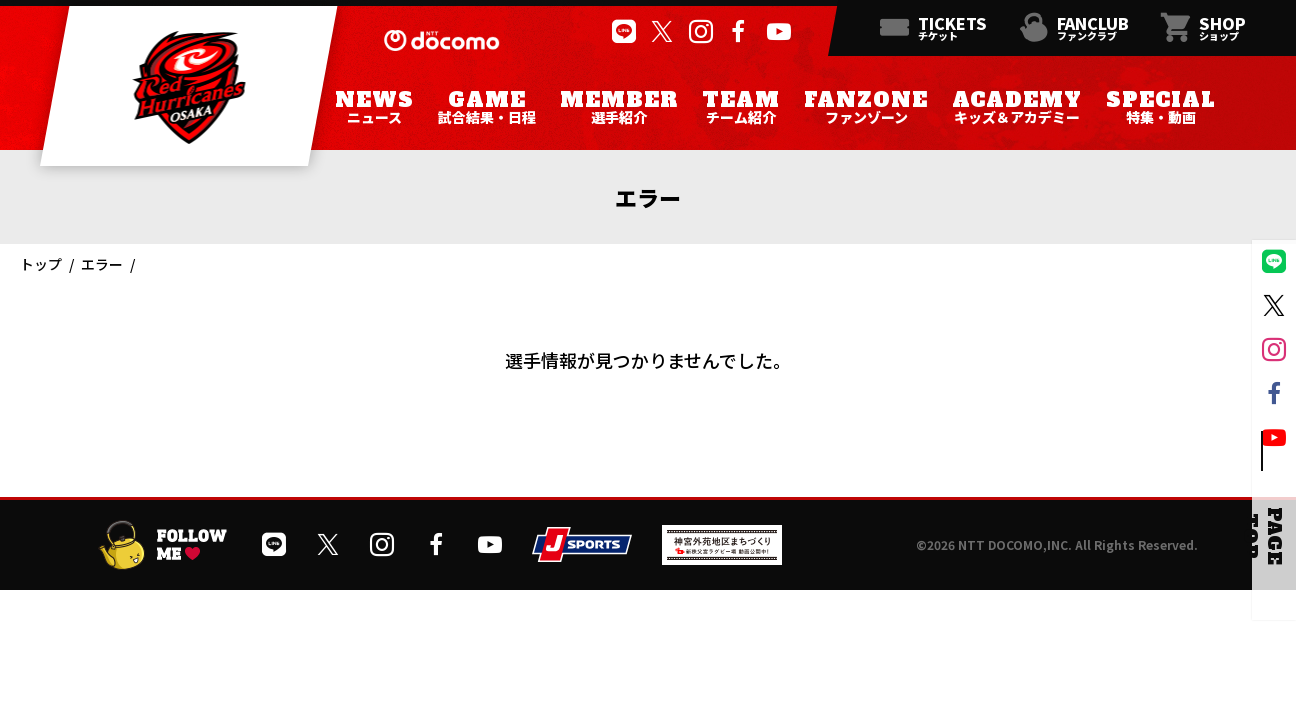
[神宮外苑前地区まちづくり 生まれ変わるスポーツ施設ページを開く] (722, 557)
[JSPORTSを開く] (582, 554)
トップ (41, 264)
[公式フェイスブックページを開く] (737, 32)
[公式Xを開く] (659, 32)
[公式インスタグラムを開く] (698, 32)
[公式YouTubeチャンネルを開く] (776, 32)
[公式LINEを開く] (621, 32)
